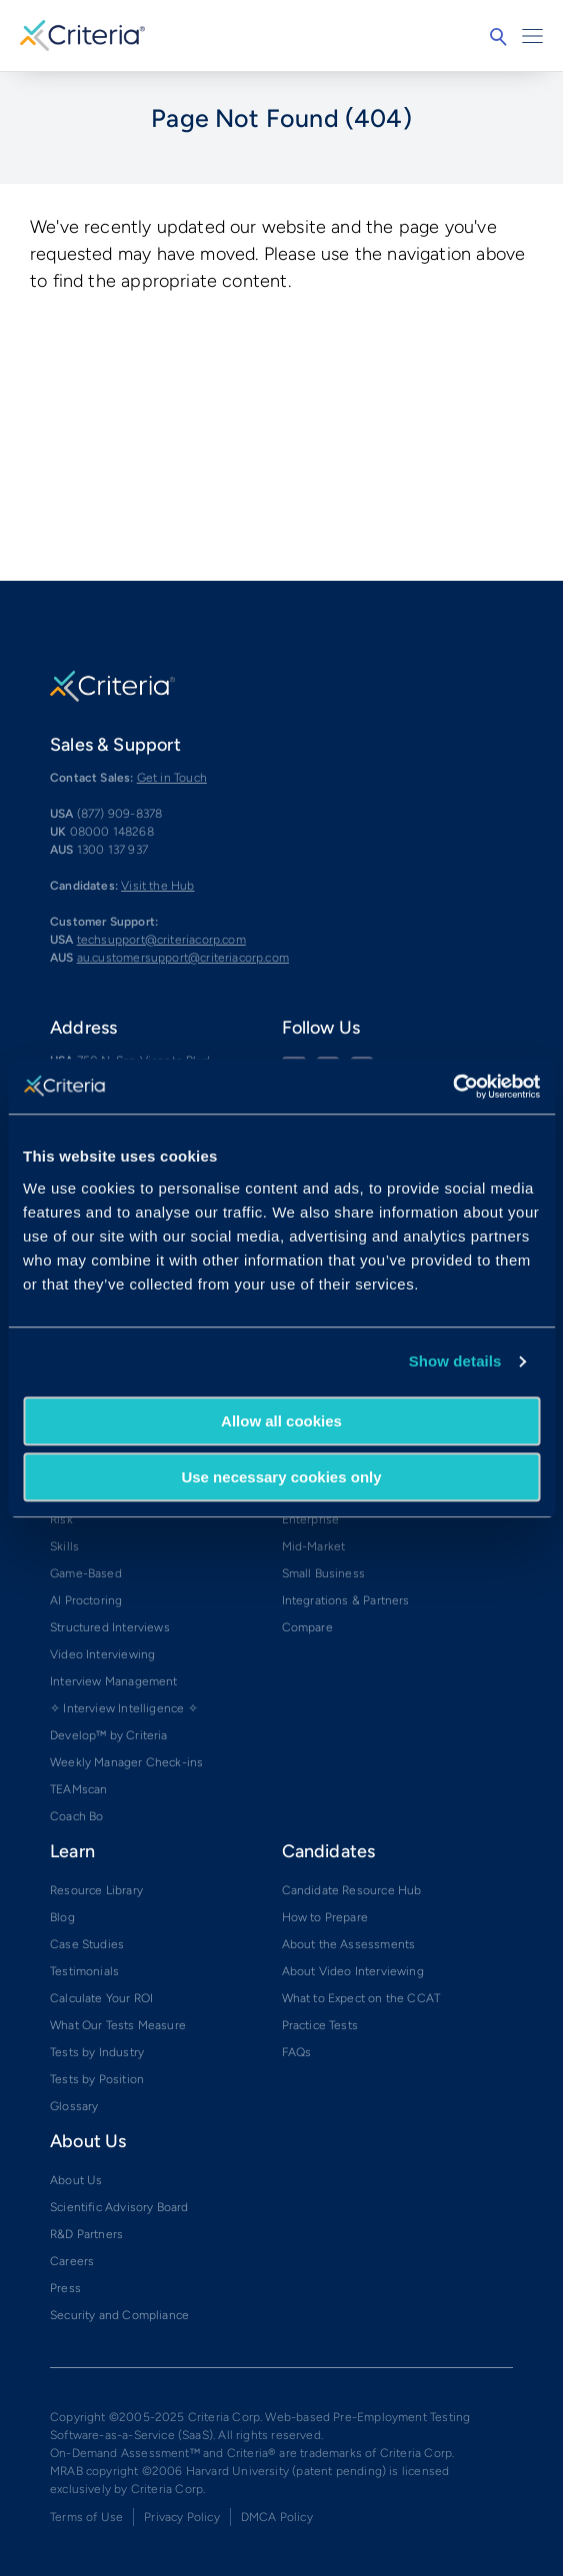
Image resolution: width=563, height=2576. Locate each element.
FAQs (297, 2052)
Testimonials (84, 1971)
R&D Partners (86, 2234)
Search (498, 37)
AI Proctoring (86, 1600)
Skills (64, 1546)
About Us (76, 2180)
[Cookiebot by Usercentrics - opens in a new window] (452, 1087)
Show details (455, 1360)
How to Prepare (325, 1917)
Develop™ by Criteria (109, 1735)
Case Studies (87, 1944)
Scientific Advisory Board (119, 2207)
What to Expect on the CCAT (361, 1998)
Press (65, 2288)
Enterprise (311, 1519)
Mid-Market (314, 1546)
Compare (307, 1627)
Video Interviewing (102, 1654)
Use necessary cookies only (281, 1476)
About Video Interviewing (353, 1971)
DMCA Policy (277, 2517)
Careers (72, 2261)
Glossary (74, 2106)
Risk (61, 1519)
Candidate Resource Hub (352, 1890)
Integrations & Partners (346, 1600)
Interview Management (114, 1681)
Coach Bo (76, 1816)
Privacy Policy (182, 2517)
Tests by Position (97, 2079)
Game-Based (86, 1573)
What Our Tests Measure (118, 2025)
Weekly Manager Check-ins (126, 1762)
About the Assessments (349, 1944)
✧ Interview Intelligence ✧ (124, 1708)
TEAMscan (78, 1789)
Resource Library (96, 1890)
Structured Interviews (110, 1627)
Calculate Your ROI (101, 1998)
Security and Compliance (119, 2315)
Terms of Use (86, 2517)
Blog (62, 1917)
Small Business (324, 1573)
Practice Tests (320, 2025)
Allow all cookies (281, 1420)
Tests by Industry (97, 2052)
